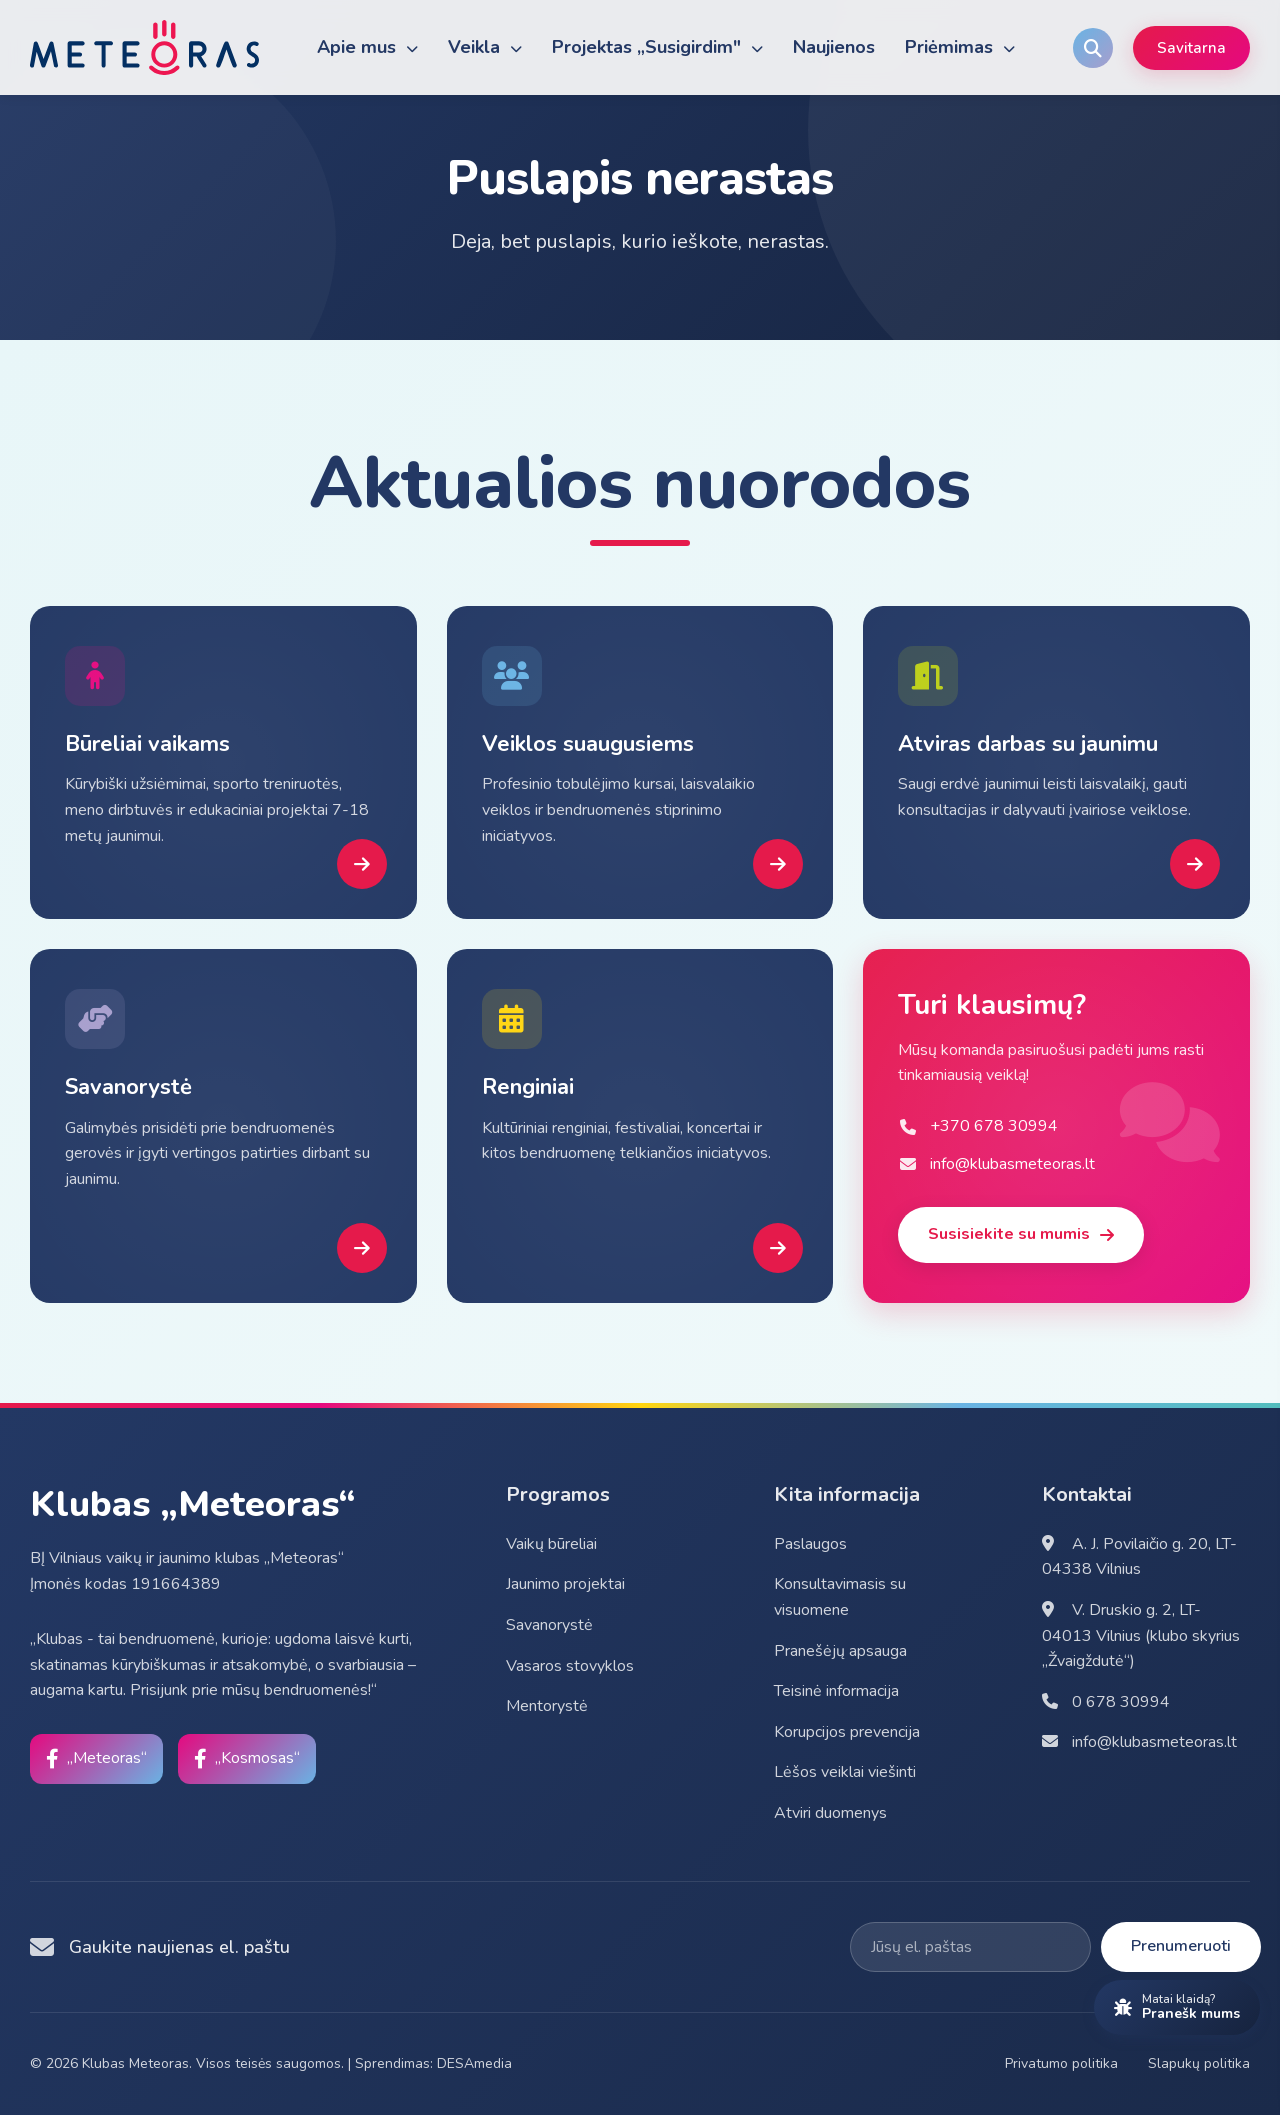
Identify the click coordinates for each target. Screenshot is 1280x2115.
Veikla (485, 47)
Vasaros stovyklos (570, 1666)
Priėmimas (960, 47)
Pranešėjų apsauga (840, 1651)
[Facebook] (96, 1759)
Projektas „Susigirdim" (657, 47)
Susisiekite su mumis (1021, 1234)
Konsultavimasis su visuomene (840, 1597)
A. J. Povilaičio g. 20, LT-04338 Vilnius (1139, 1557)
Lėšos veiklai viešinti (845, 1772)
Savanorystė (549, 1625)
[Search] (1093, 48)
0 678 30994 (1106, 1702)
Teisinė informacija (836, 1691)
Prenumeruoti (1181, 1946)
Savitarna (1191, 48)
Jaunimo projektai (565, 1584)
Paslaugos (810, 1544)
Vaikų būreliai (551, 1544)
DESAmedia (474, 2063)
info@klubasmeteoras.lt (1139, 1742)
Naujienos (834, 47)
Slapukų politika (1199, 2063)
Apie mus (367, 47)
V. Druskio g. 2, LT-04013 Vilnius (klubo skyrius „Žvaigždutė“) (1141, 1635)
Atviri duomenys (830, 1813)
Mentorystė (547, 1706)
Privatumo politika (1061, 2063)
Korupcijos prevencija (847, 1732)
